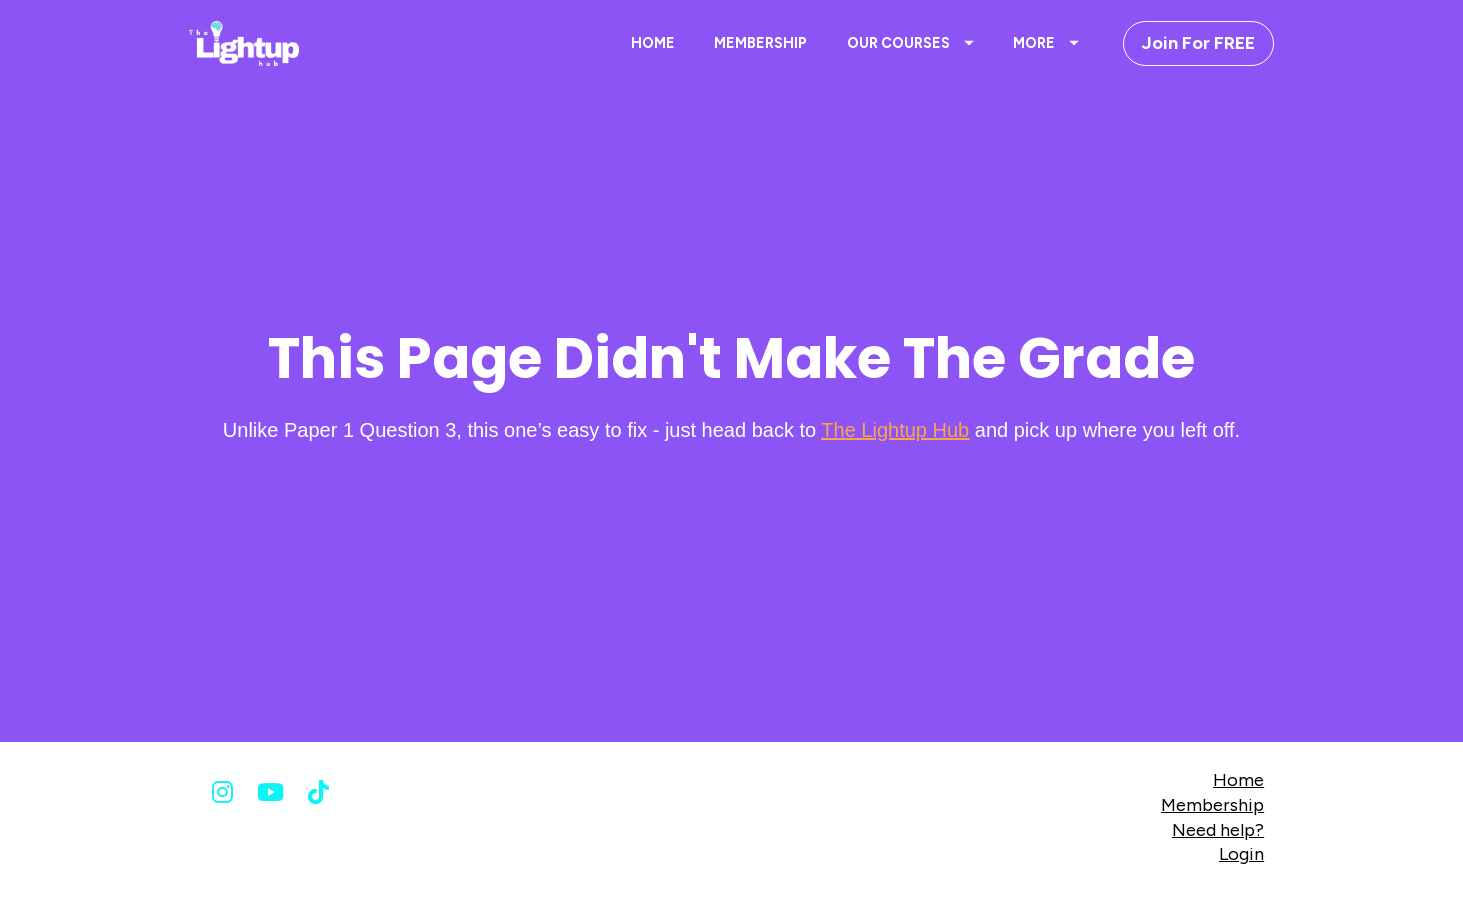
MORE (1046, 43)
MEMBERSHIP (760, 43)
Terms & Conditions (930, 896)
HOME (653, 43)
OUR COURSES (910, 43)
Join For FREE (1198, 43)
